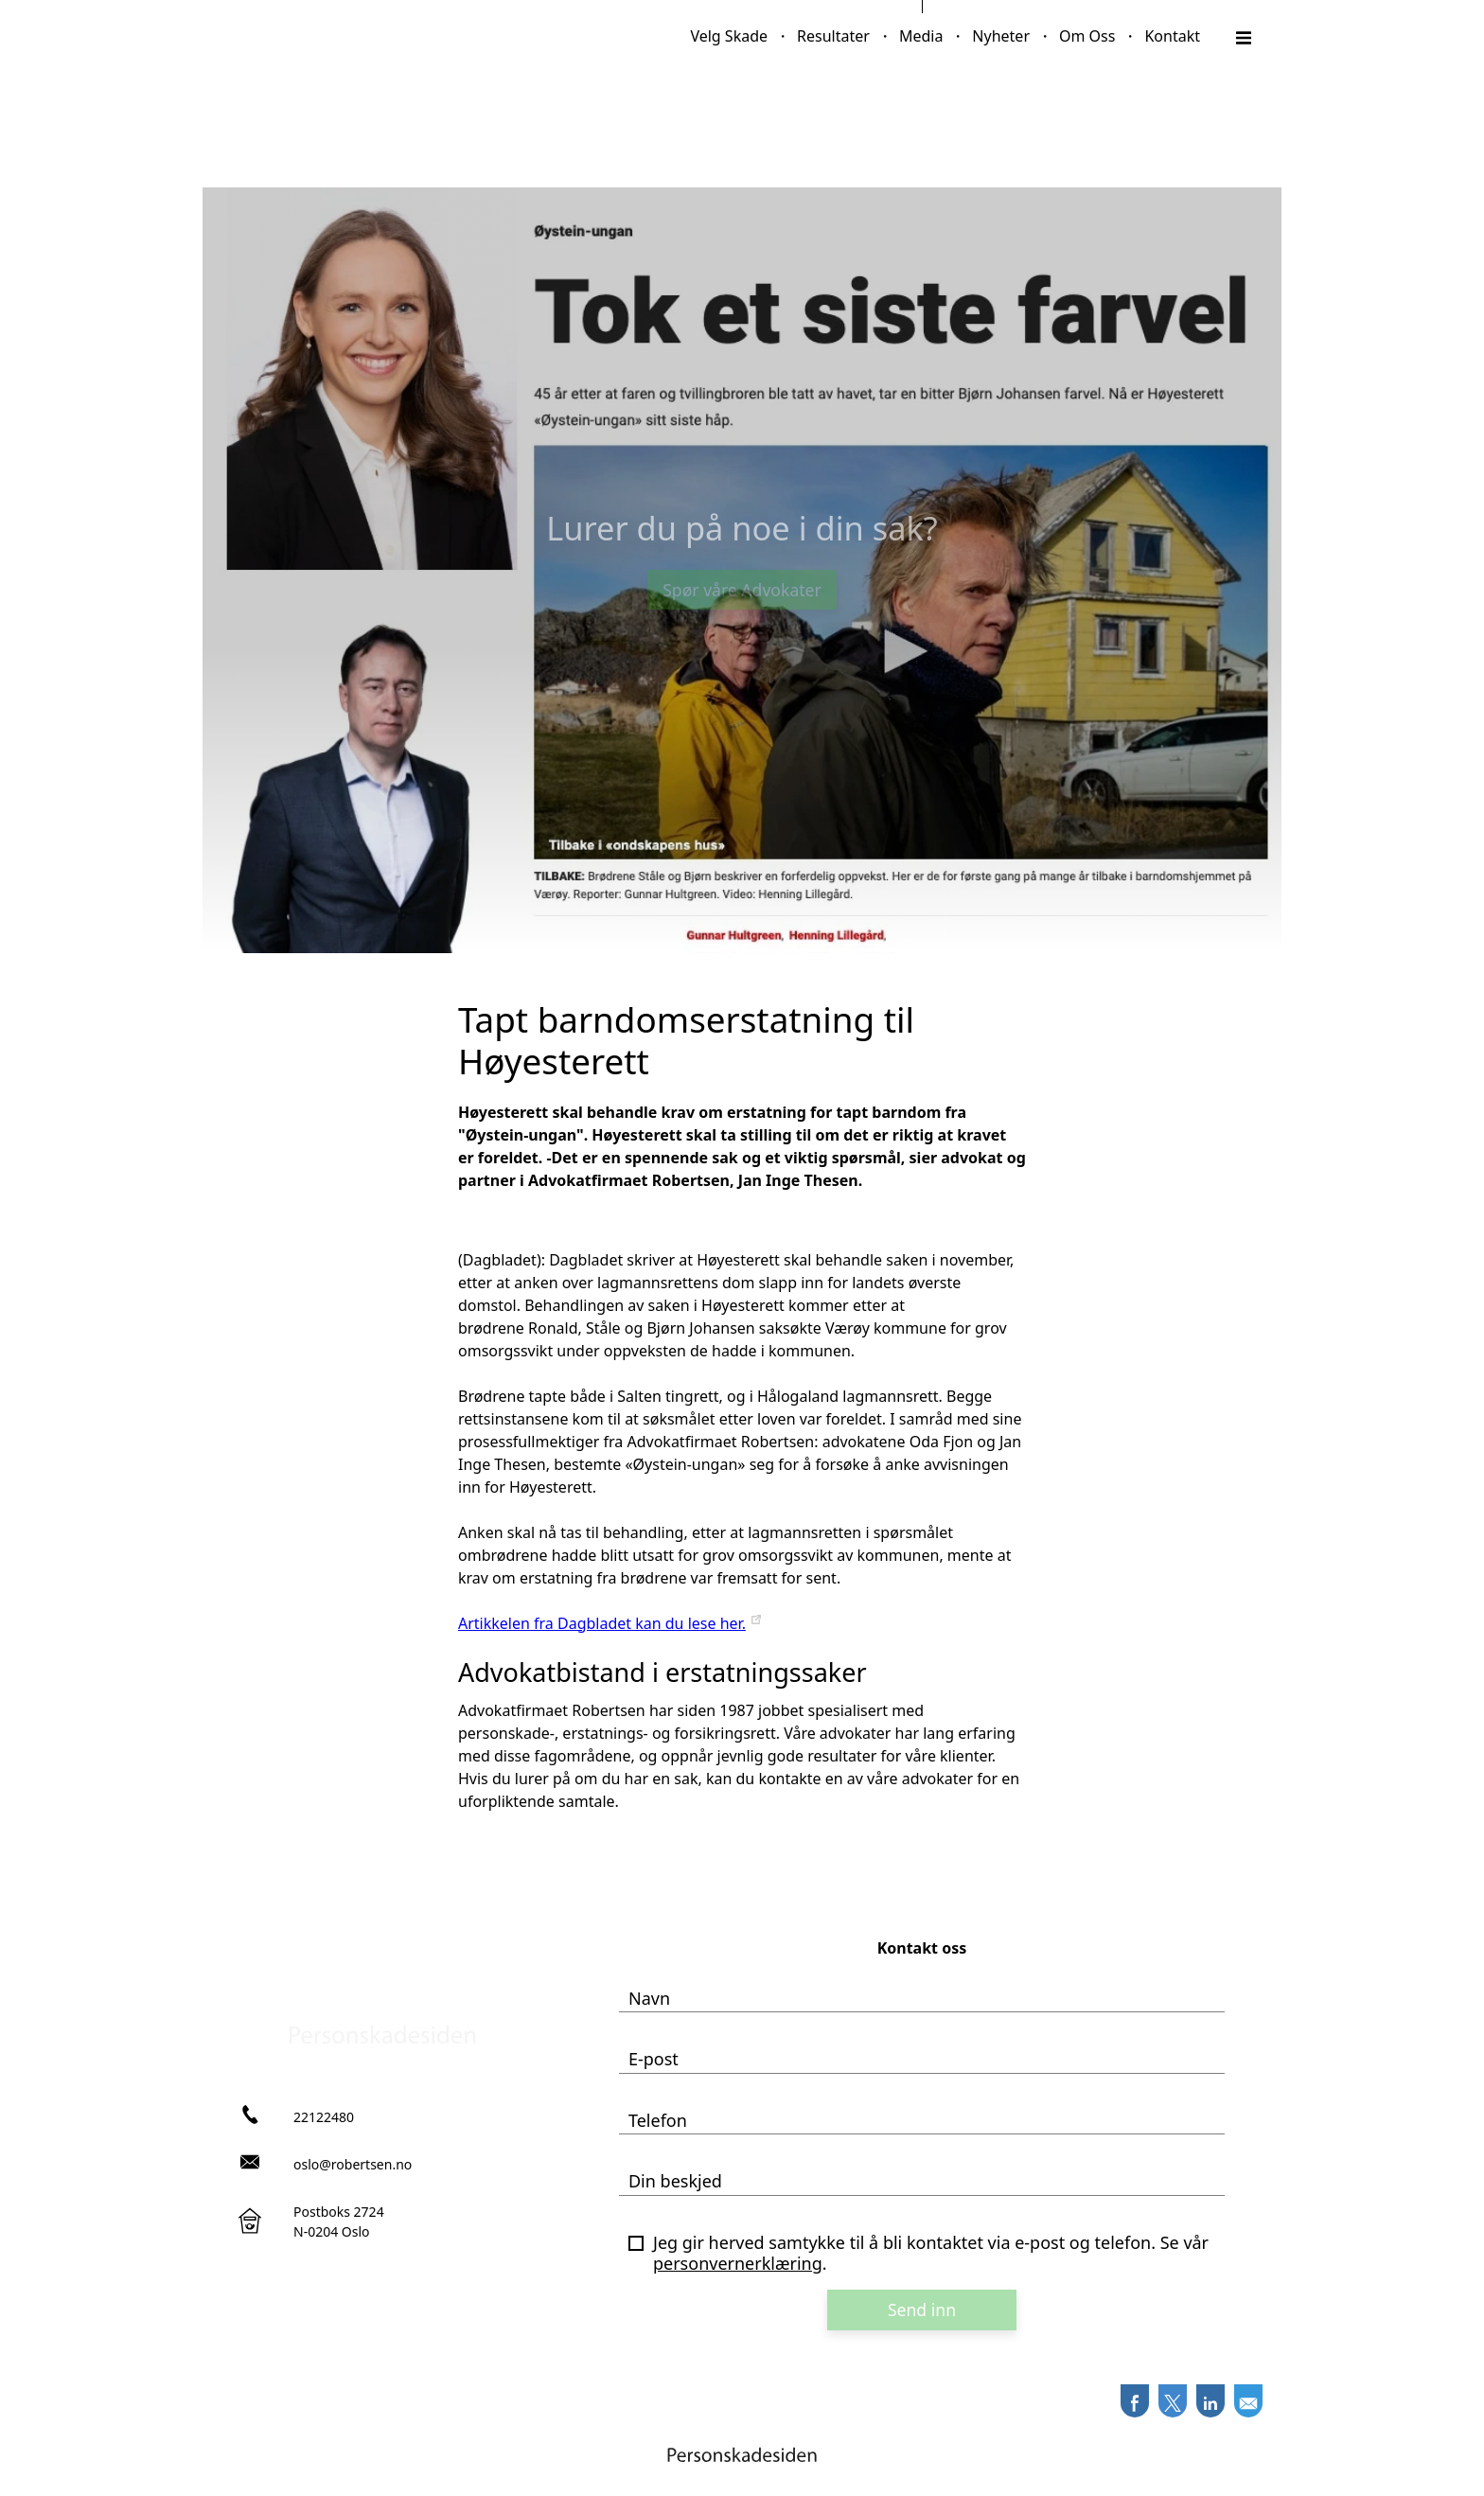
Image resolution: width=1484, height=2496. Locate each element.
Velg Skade (729, 36)
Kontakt (1172, 36)
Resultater (833, 36)
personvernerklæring (737, 2263)
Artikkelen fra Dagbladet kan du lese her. (602, 1623)
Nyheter (1001, 36)
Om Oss (1087, 36)
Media (921, 36)
